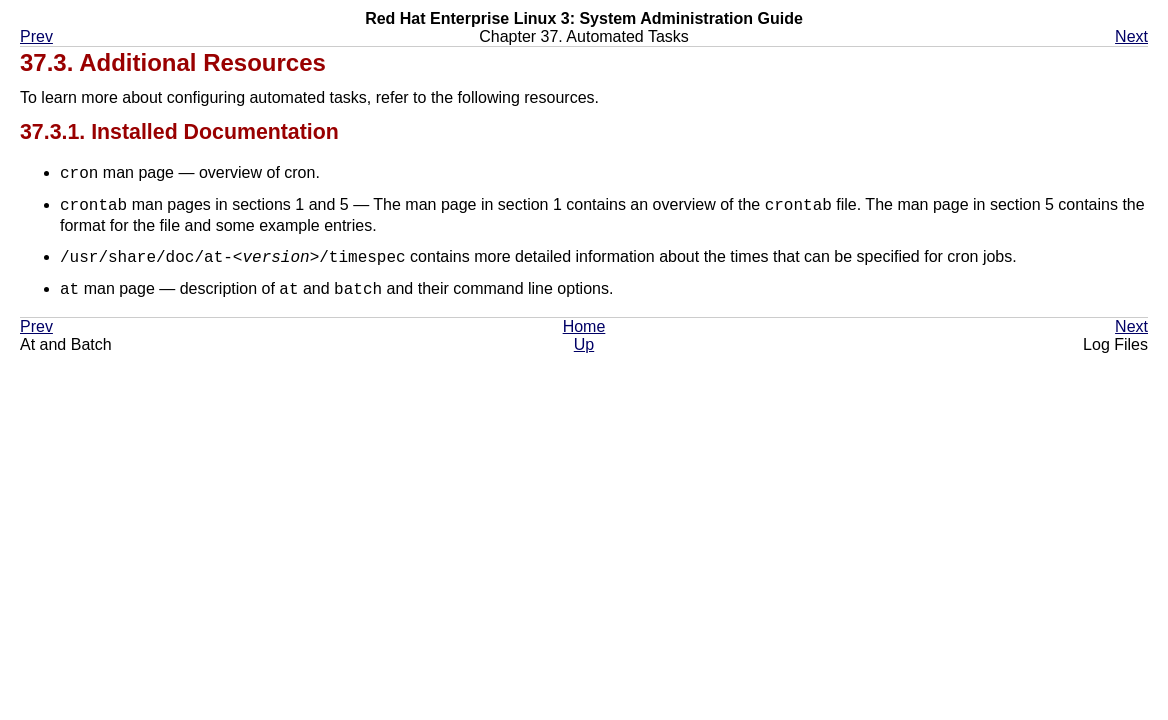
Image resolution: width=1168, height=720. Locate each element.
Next (1131, 36)
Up (584, 345)
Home (584, 327)
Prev (36, 36)
